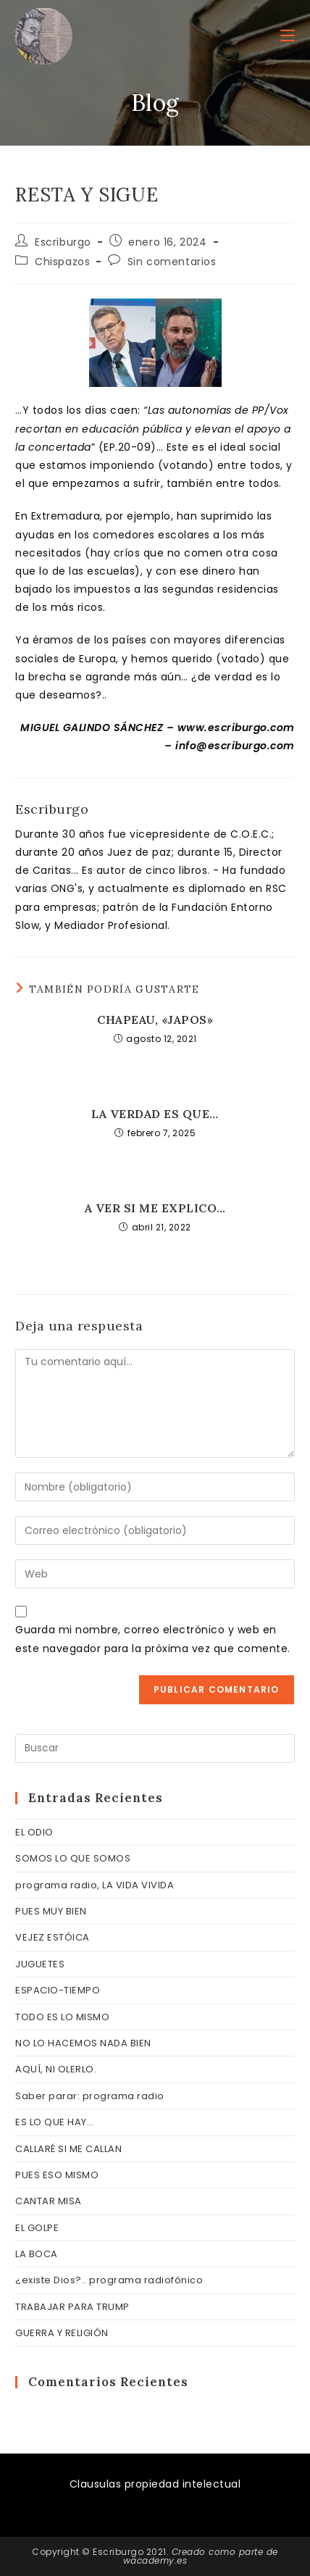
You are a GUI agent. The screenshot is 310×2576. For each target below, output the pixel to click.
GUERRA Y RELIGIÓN (62, 2333)
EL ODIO (34, 1832)
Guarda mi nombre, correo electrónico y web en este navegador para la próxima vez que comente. (152, 1638)
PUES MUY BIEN (51, 1911)
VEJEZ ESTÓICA (52, 1937)
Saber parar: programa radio (89, 2096)
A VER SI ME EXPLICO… (155, 1208)
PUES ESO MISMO (57, 2175)
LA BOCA (36, 2254)
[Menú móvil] (287, 36)
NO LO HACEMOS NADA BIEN (83, 2043)
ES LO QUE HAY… (54, 2122)
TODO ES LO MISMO (62, 2017)
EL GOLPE (37, 2228)
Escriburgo (63, 242)
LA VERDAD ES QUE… (155, 1113)
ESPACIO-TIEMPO (57, 1990)
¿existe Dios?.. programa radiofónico (109, 2280)
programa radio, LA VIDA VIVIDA (94, 1885)
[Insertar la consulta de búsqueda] (154, 1748)
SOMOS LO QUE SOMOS (72, 1858)
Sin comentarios (172, 261)
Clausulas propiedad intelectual (155, 2484)
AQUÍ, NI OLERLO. (55, 2069)
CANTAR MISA (48, 2201)
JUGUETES (39, 1964)
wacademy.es (155, 2560)
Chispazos (62, 261)
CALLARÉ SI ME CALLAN (68, 2149)
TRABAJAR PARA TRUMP (72, 2307)
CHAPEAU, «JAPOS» (155, 1019)
